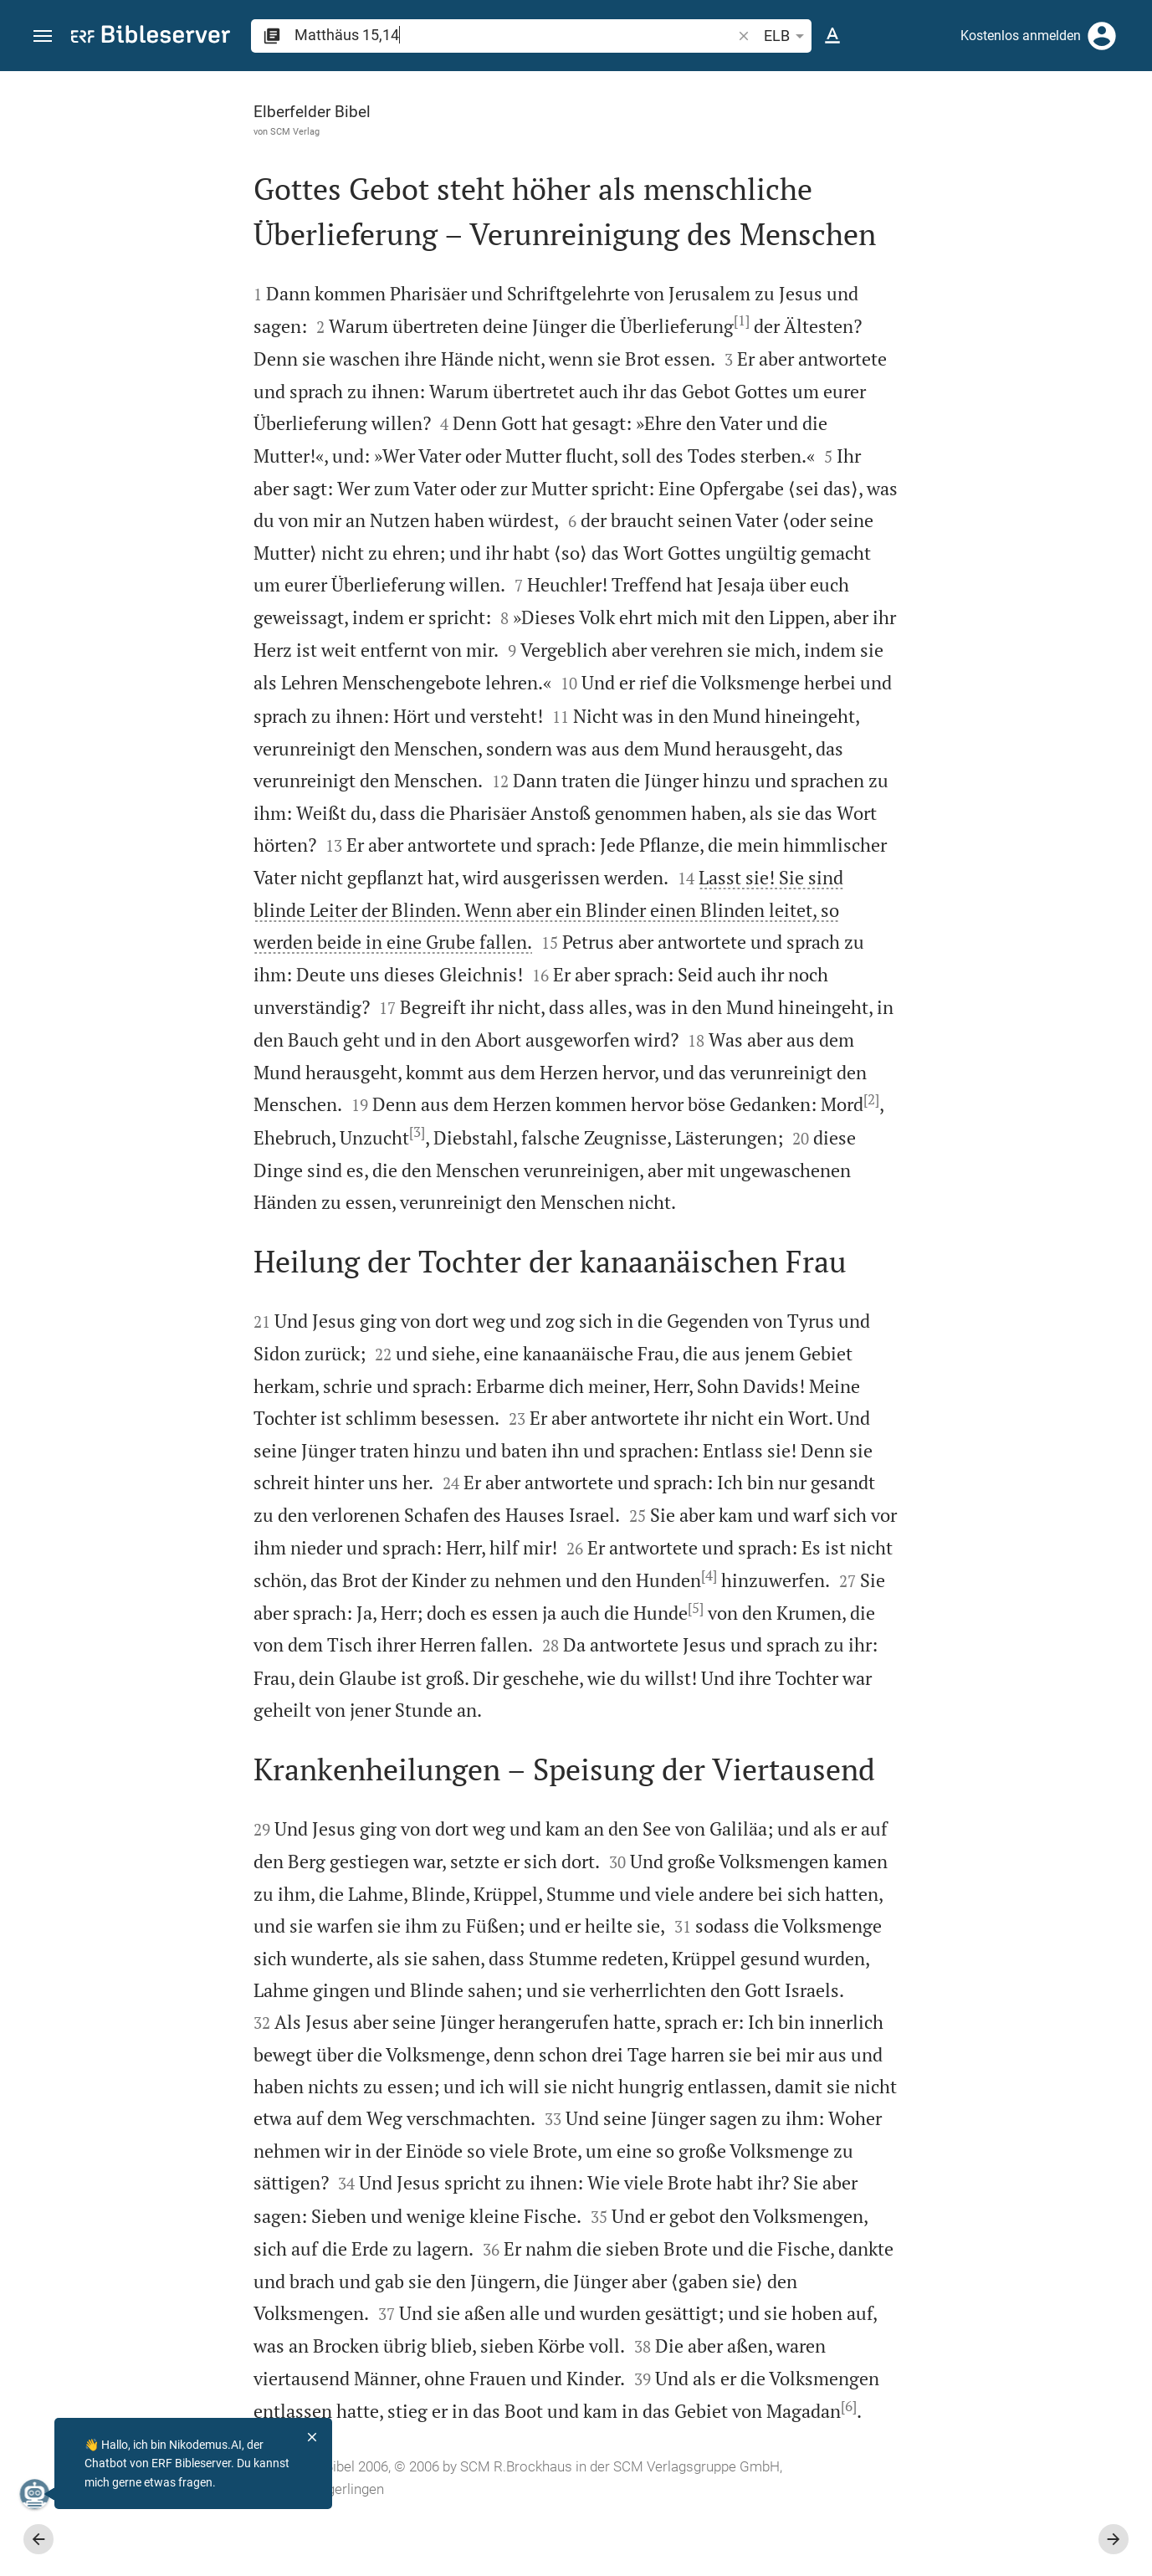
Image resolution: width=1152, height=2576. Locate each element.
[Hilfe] (1125, 138)
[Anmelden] (1102, 36)
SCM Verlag (112, 131)
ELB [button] (787, 36)
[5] (563, 1638)
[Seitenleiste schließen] (786, 1338)
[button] (42, 36)
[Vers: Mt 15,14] (951, 102)
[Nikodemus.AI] (38, 2494)
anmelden (914, 229)
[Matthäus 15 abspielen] (973, 914)
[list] (973, 638)
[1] (559, 320)
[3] (567, 1131)
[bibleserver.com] (150, 37)
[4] (573, 1606)
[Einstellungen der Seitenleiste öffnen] (1098, 138)
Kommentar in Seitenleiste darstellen (950, 564)
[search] (514, 35)
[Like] (822, 138)
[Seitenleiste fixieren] (786, 86)
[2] (387, 1131)
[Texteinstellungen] (832, 36)
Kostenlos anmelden (1020, 36)
